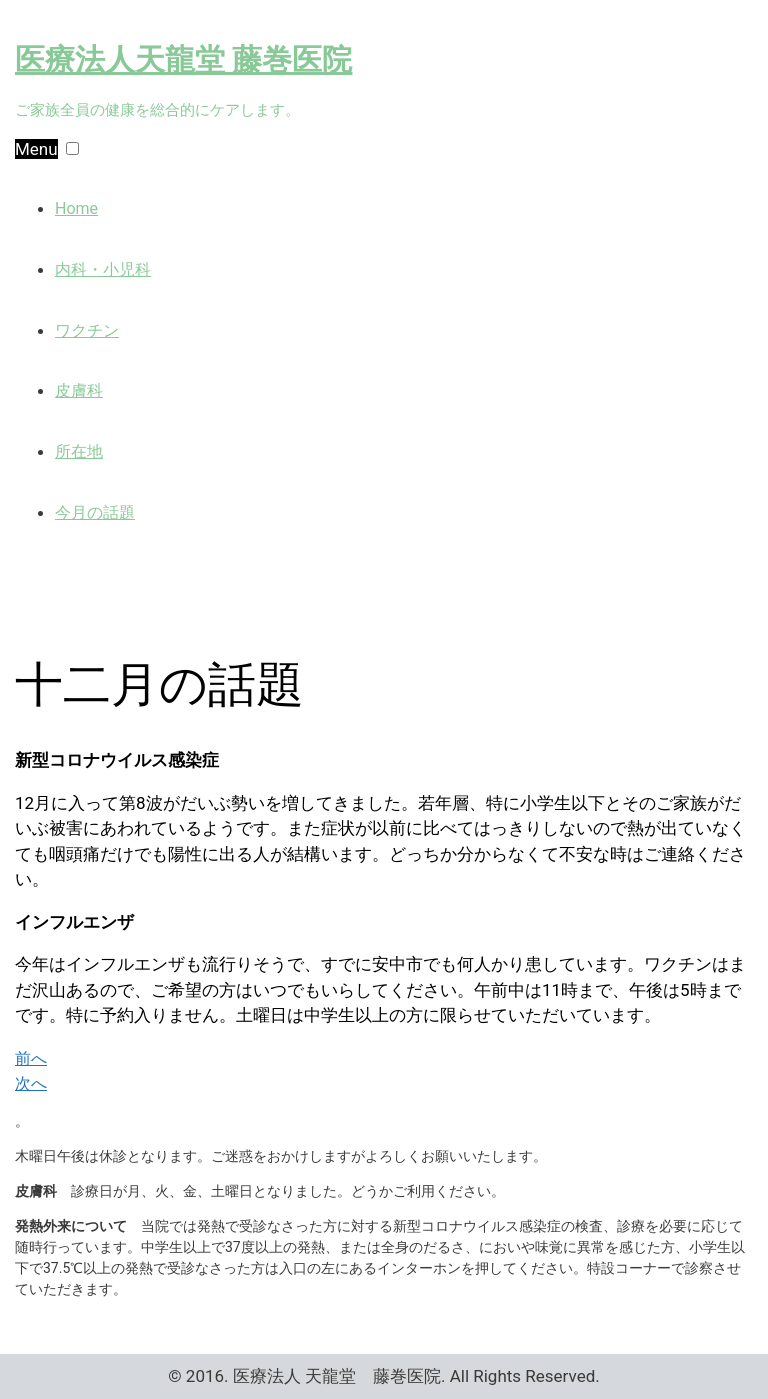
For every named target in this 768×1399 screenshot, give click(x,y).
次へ (31, 1083)
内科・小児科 (103, 269)
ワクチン (87, 330)
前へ (31, 1058)
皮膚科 (79, 390)
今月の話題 (95, 512)
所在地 (79, 451)
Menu (36, 149)
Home (76, 208)
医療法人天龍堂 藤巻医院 (183, 59)
